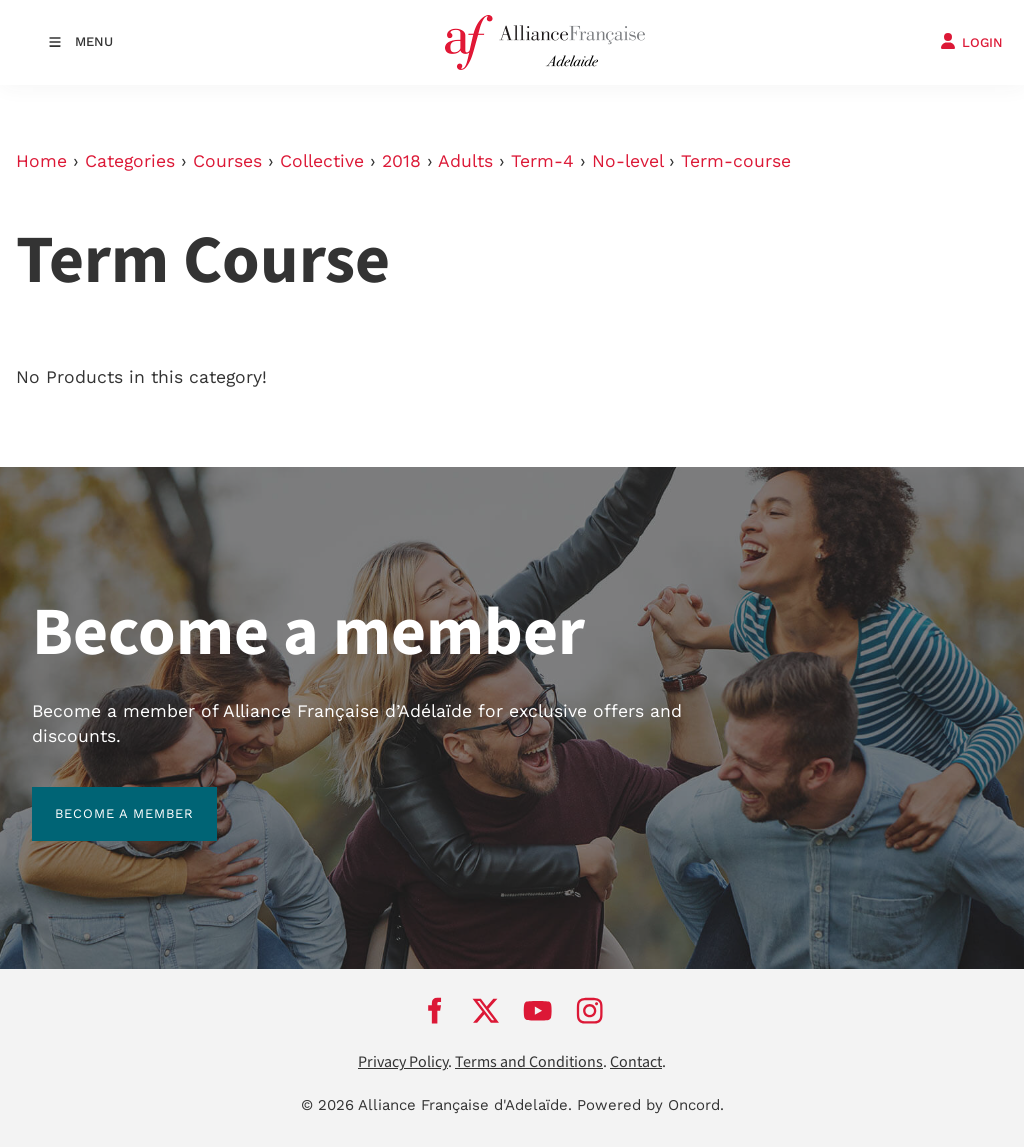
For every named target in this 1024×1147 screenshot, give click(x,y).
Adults (465, 161)
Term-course (736, 161)
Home (41, 161)
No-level (627, 161)
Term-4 (542, 161)
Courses (227, 161)
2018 (401, 161)
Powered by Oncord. (650, 1105)
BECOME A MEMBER (101, 798)
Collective (322, 161)
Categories (130, 161)
